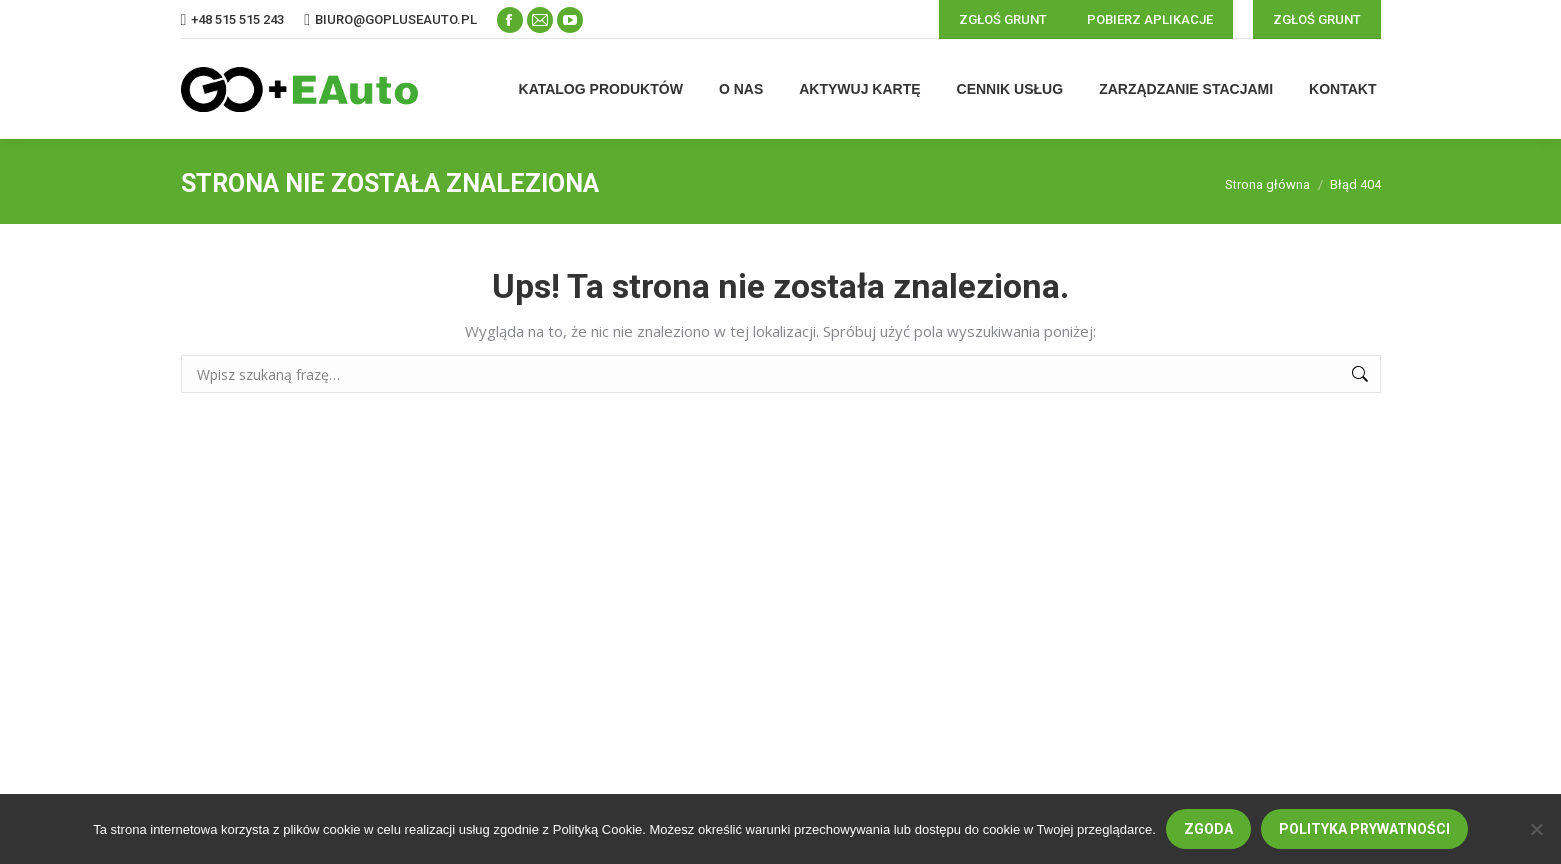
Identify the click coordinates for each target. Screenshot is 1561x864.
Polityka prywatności (1364, 829)
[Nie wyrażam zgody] (1536, 829)
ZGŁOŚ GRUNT (1003, 19)
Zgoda (1208, 829)
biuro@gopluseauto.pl (396, 19)
